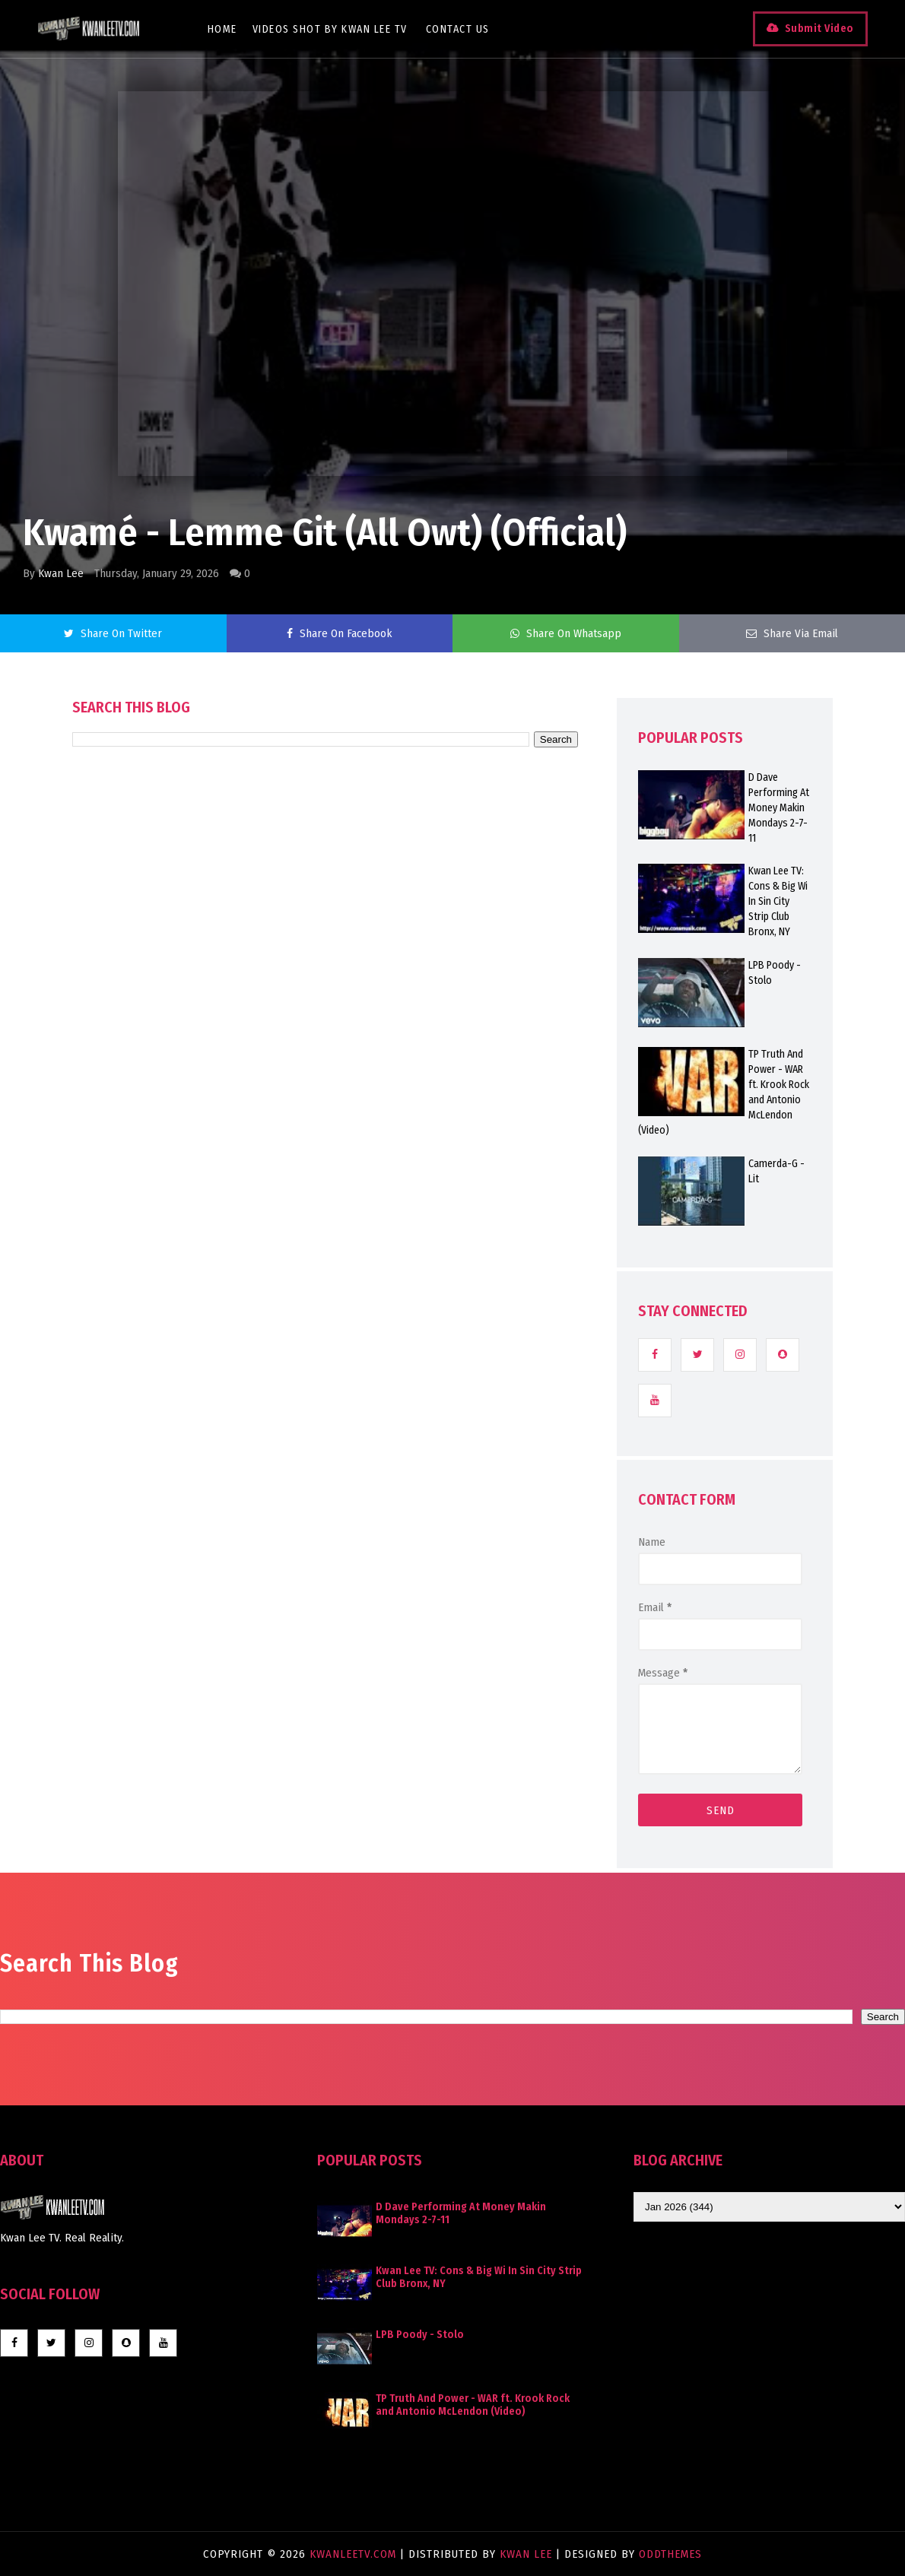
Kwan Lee (61, 573)
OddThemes (670, 2554)
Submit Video (818, 28)
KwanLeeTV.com (355, 2554)
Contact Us (459, 29)
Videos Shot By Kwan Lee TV (330, 29)
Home (223, 29)
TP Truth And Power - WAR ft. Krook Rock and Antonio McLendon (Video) (473, 2405)
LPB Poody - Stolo (420, 2334)
